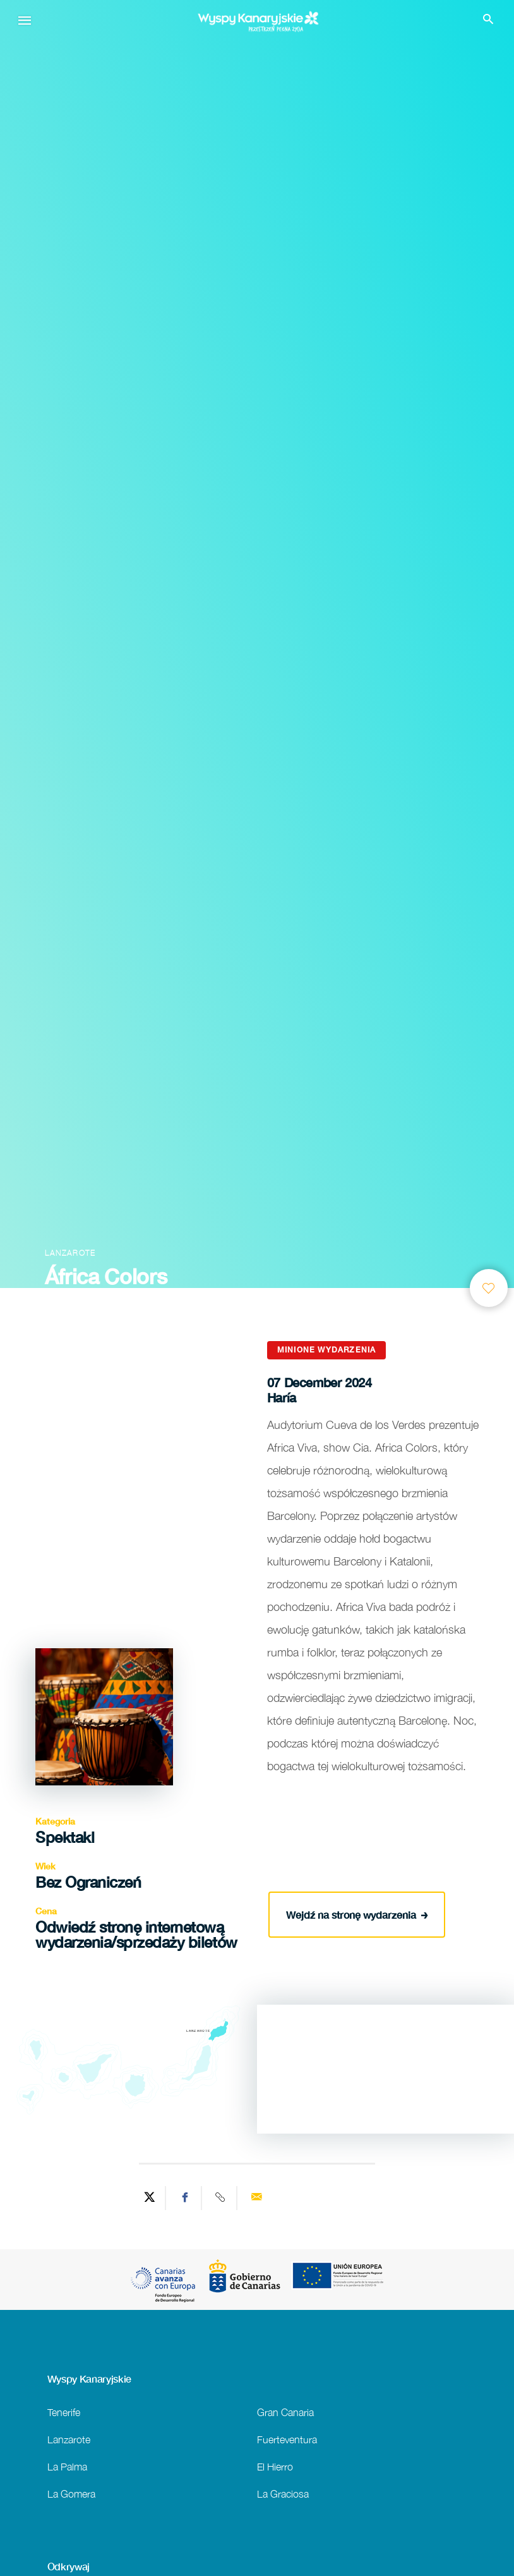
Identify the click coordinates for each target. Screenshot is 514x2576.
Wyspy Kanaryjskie (89, 2379)
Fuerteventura (287, 2439)
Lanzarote (68, 2439)
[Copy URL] (221, 2198)
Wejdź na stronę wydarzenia (357, 1914)
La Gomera (71, 2494)
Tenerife (63, 2412)
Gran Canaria (285, 2412)
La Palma (67, 2466)
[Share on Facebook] (185, 2198)
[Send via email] (256, 2198)
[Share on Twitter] (149, 2198)
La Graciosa (283, 2494)
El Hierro (275, 2466)
